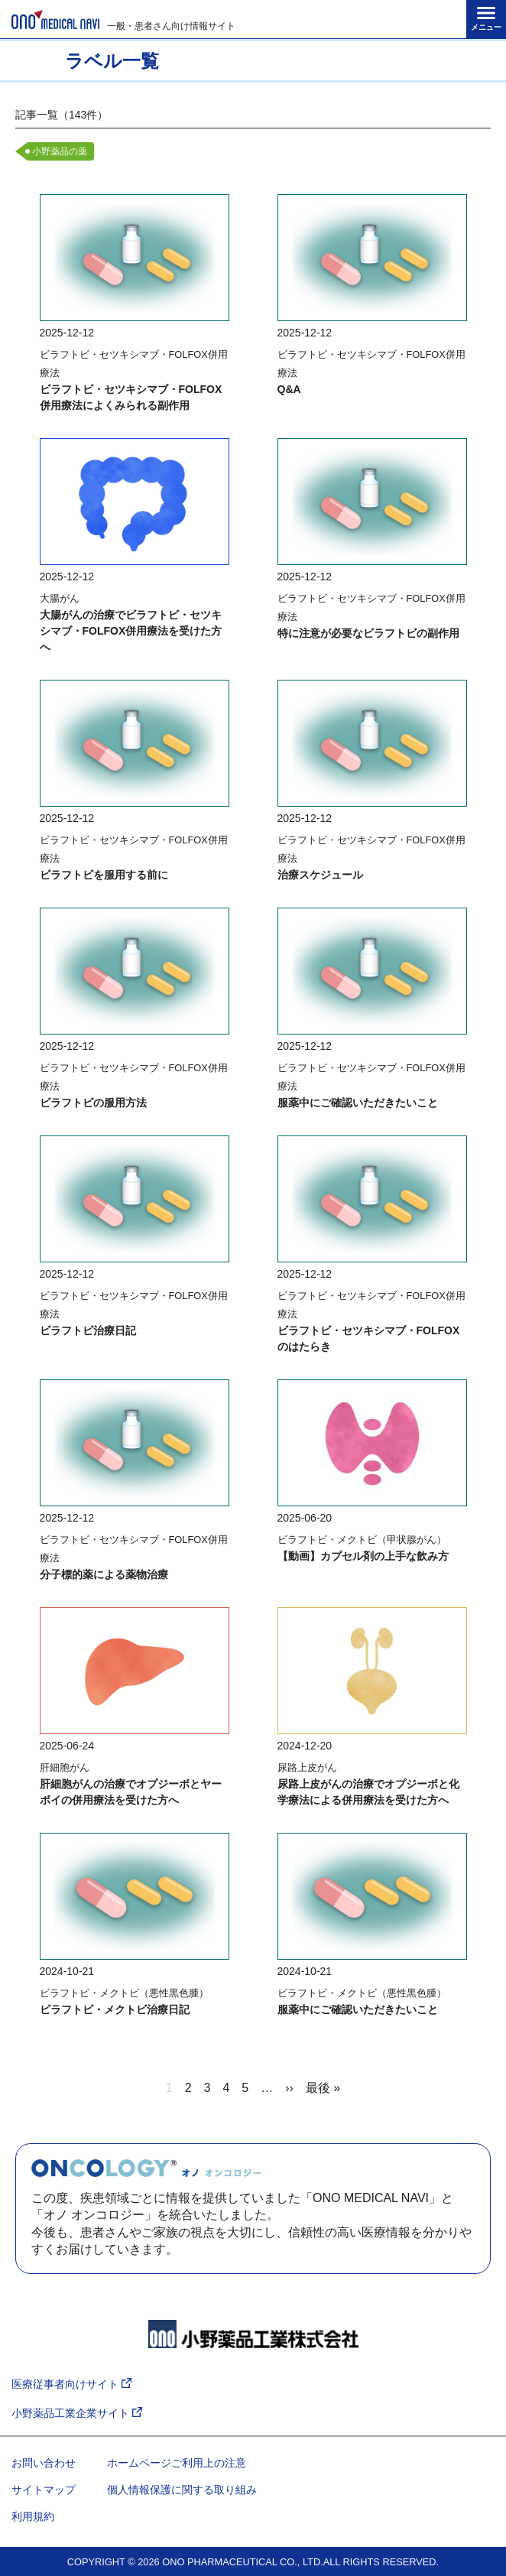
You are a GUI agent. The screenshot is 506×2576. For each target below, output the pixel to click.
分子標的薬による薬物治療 (104, 1574)
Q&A (289, 389)
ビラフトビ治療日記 (88, 1330)
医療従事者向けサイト (71, 2384)
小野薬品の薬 (59, 151)
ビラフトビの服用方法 (93, 1102)
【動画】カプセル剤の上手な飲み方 (363, 1556)
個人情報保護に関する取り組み (182, 2489)
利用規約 (32, 2516)
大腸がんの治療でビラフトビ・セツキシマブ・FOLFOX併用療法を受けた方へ (131, 631)
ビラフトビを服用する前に (104, 875)
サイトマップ (43, 2489)
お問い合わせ (43, 2463)
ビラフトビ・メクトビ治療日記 (115, 2009)
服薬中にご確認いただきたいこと (357, 1102)
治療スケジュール (320, 875)
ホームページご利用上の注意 (176, 2463)
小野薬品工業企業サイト (76, 2413)
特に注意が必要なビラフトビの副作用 (368, 633)
